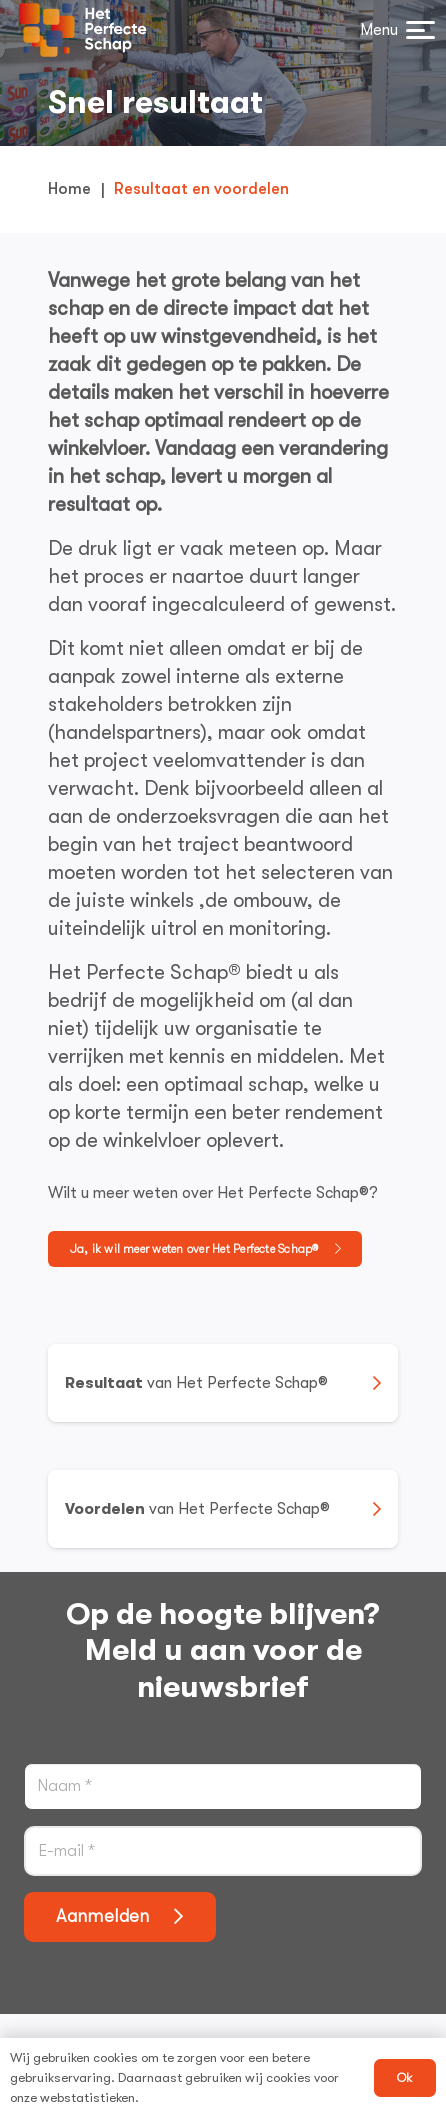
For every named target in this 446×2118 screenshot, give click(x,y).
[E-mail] (223, 1851)
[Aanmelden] (120, 1917)
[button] (395, 30)
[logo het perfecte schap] (82, 30)
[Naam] (223, 1786)
